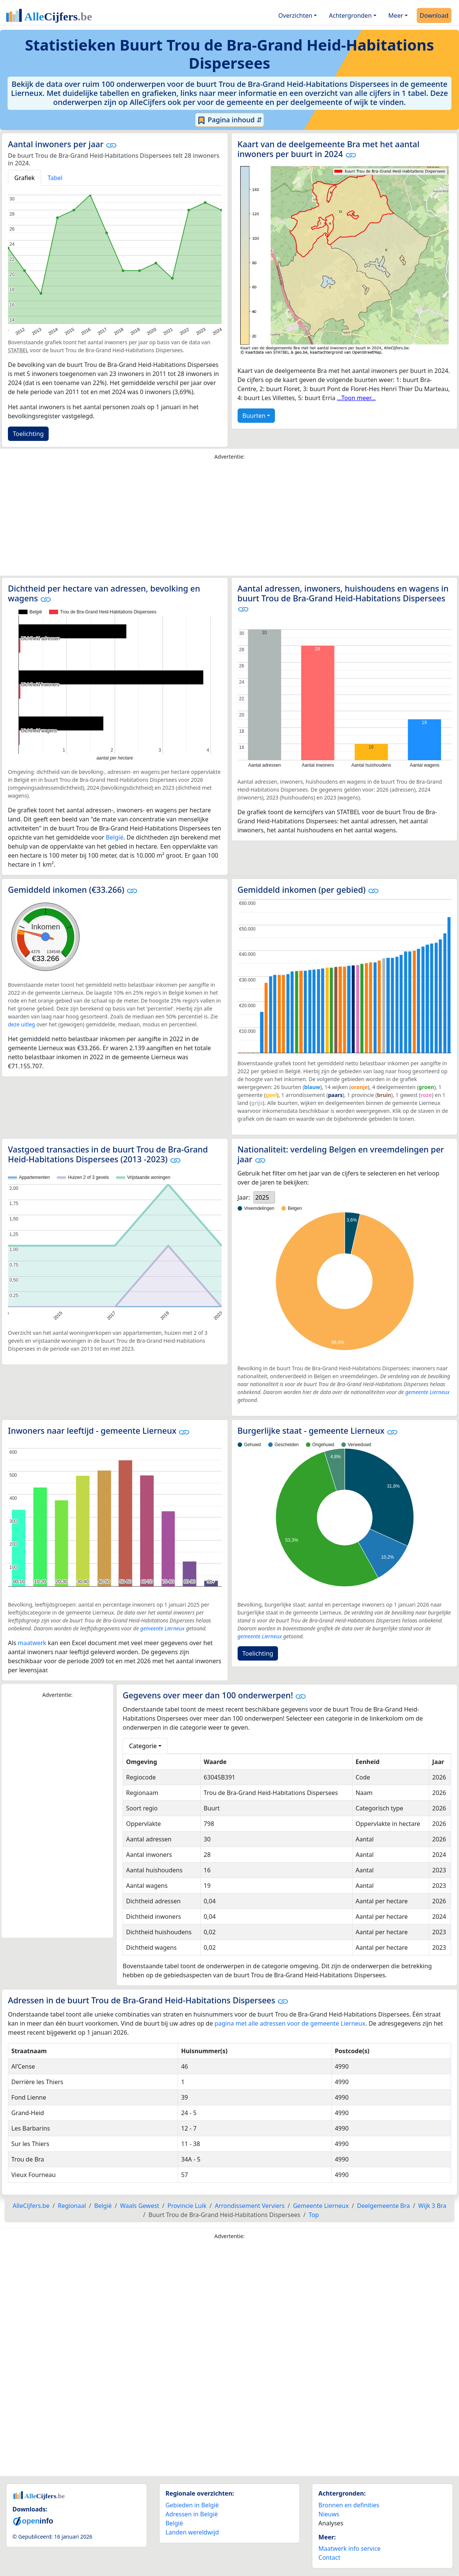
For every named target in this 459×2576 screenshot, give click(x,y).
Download (434, 15)
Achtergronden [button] (350, 15)
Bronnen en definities (348, 2505)
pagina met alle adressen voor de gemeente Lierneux (290, 2023)
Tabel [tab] (55, 178)
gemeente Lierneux (427, 1392)
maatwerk (32, 1643)
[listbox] (264, 1197)
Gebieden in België (192, 2505)
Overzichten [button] (295, 15)
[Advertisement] (229, 520)
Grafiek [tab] (24, 178)
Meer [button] (395, 15)
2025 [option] (262, 1197)
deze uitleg (21, 1024)
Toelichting (28, 434)
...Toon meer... (356, 398)
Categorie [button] (143, 1746)
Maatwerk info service (349, 2548)
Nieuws (328, 2514)
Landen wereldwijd (192, 2532)
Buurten (254, 415)
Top (314, 2215)
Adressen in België (192, 2514)
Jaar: (244, 1197)
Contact (329, 2557)
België (115, 837)
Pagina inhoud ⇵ (229, 120)
